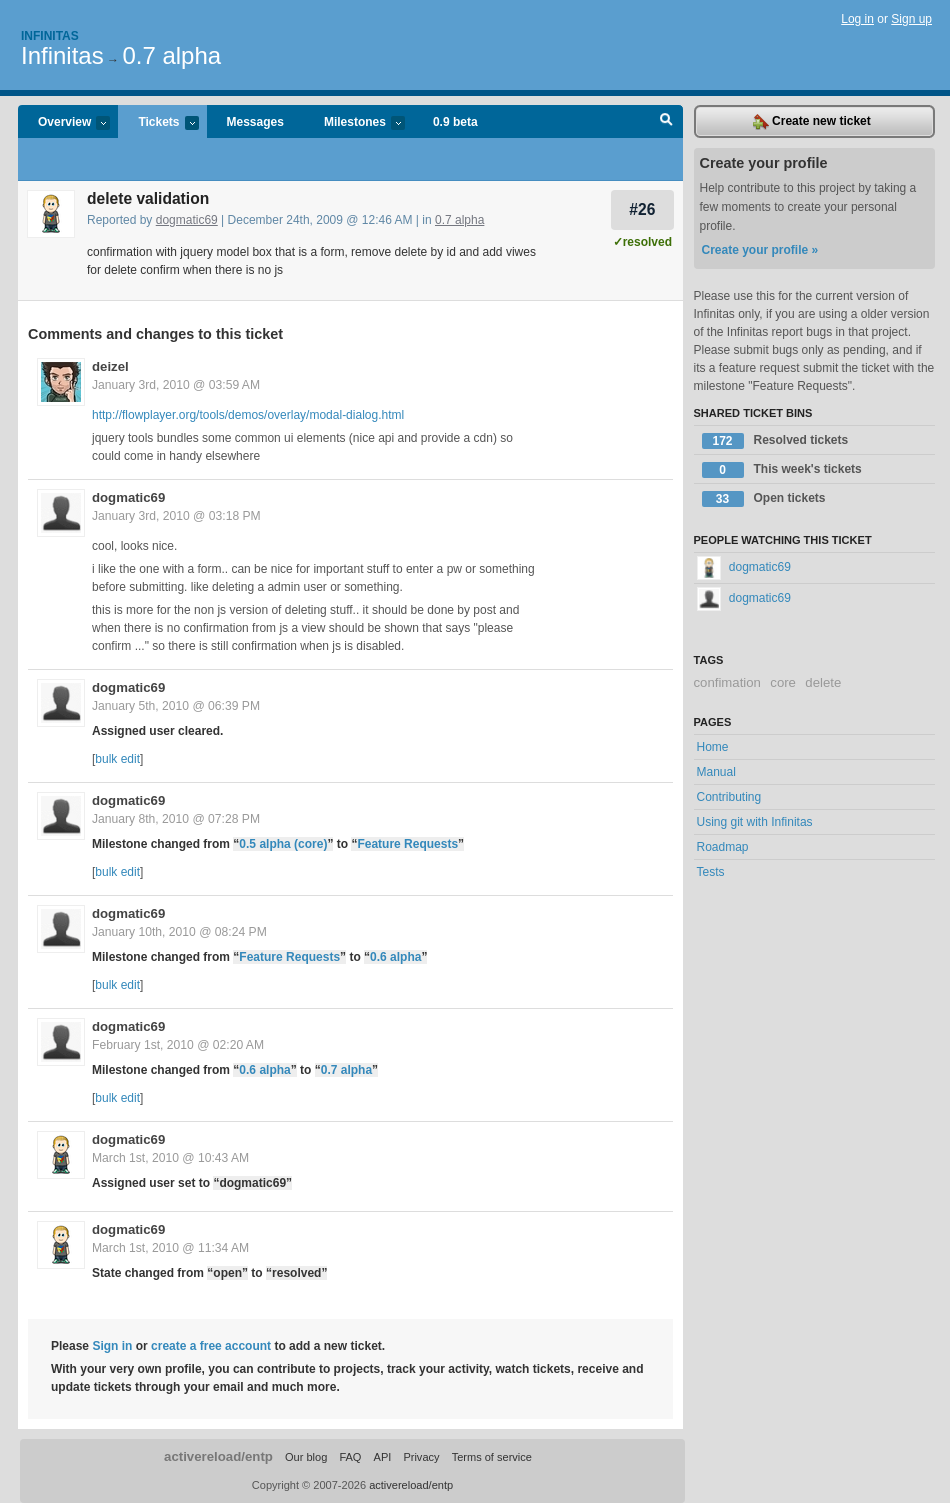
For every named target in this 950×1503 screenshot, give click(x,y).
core (783, 682)
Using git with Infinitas (755, 822)
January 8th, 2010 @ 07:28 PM (176, 819)
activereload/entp (218, 1456)
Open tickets (764, 499)
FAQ (350, 1457)
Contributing (729, 797)
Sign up (911, 19)
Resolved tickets (775, 441)
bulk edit (117, 759)
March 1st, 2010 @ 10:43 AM (170, 1158)
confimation (727, 682)
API (383, 1457)
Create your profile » (760, 250)
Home (713, 747)
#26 (642, 209)
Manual (716, 772)
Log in (857, 19)
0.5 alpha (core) (283, 844)
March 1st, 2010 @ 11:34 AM (170, 1248)
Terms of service (492, 1457)
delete (823, 682)
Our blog (306, 1457)
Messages (255, 122)
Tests (711, 872)
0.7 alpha (171, 55)
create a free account (211, 1346)
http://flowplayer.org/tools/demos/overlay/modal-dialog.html (248, 415)
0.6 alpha (395, 957)
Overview (64, 123)
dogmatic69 (187, 220)
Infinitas (50, 36)
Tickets (158, 123)
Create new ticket (812, 122)
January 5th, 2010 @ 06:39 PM (176, 706)
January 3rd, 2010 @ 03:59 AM (176, 385)
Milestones (354, 123)
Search (666, 122)
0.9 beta (455, 122)
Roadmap (723, 847)
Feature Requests (407, 844)
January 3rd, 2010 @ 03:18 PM (176, 516)
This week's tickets (782, 470)
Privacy (421, 1457)
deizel (110, 366)
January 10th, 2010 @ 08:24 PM (179, 932)
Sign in (112, 1346)
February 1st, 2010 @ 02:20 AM (178, 1045)
